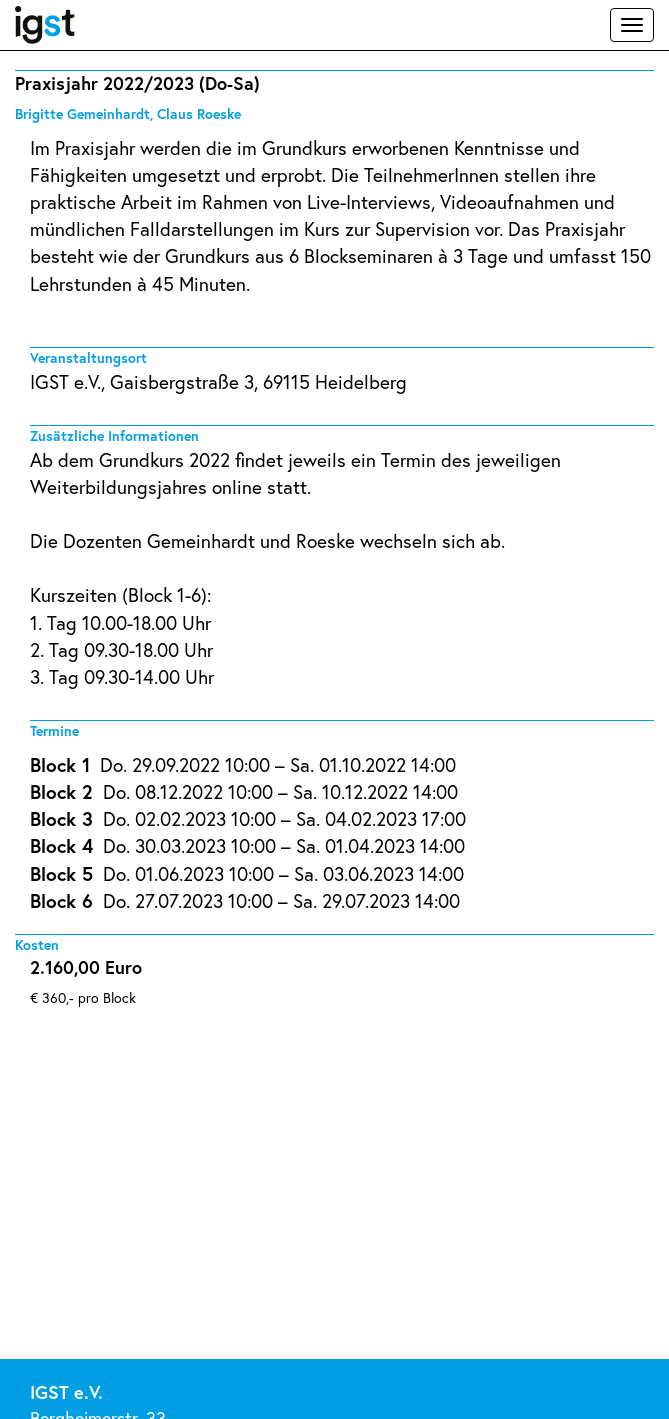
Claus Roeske (199, 113)
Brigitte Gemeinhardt (82, 113)
